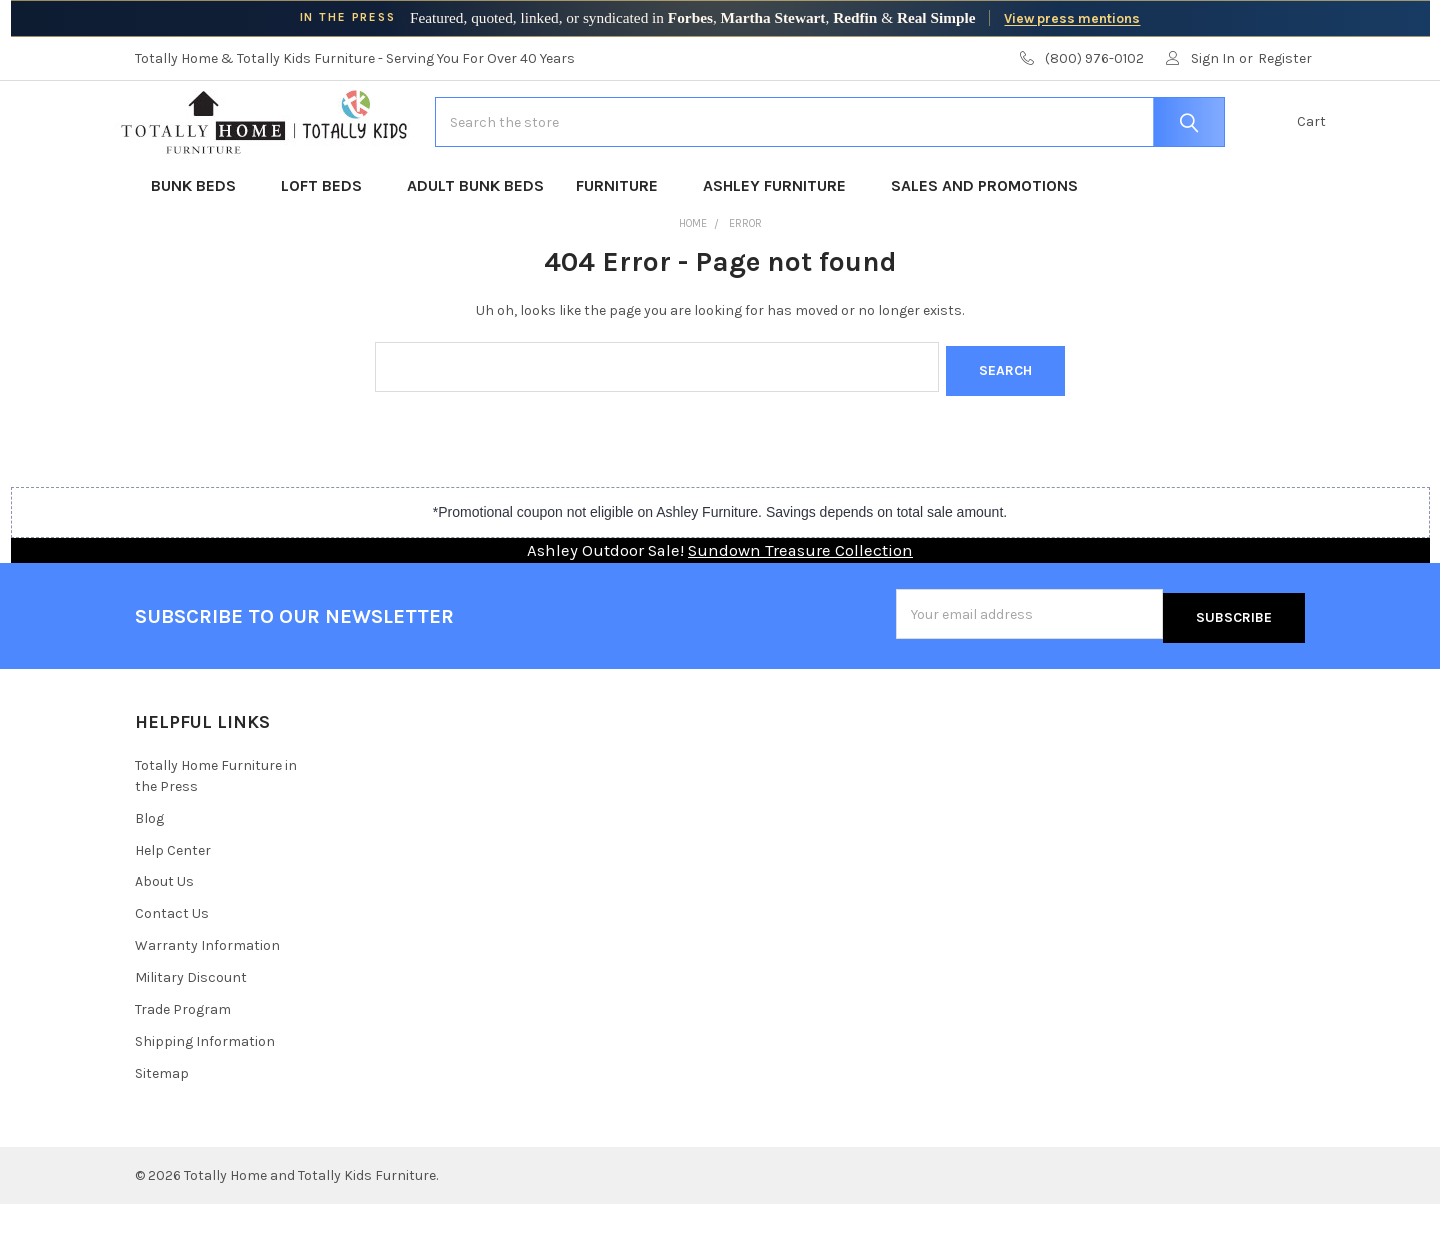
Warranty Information (207, 999)
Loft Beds (328, 247)
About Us (164, 935)
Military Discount (191, 1031)
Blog (149, 871)
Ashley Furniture (781, 247)
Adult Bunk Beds (475, 247)
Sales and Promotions (984, 247)
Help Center (173, 903)
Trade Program (183, 1063)
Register (1285, 58)
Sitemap (162, 1127)
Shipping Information (205, 1095)
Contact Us (172, 967)
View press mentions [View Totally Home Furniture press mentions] (1072, 18)
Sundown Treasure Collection (800, 607)
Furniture (623, 247)
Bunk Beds (200, 247)
